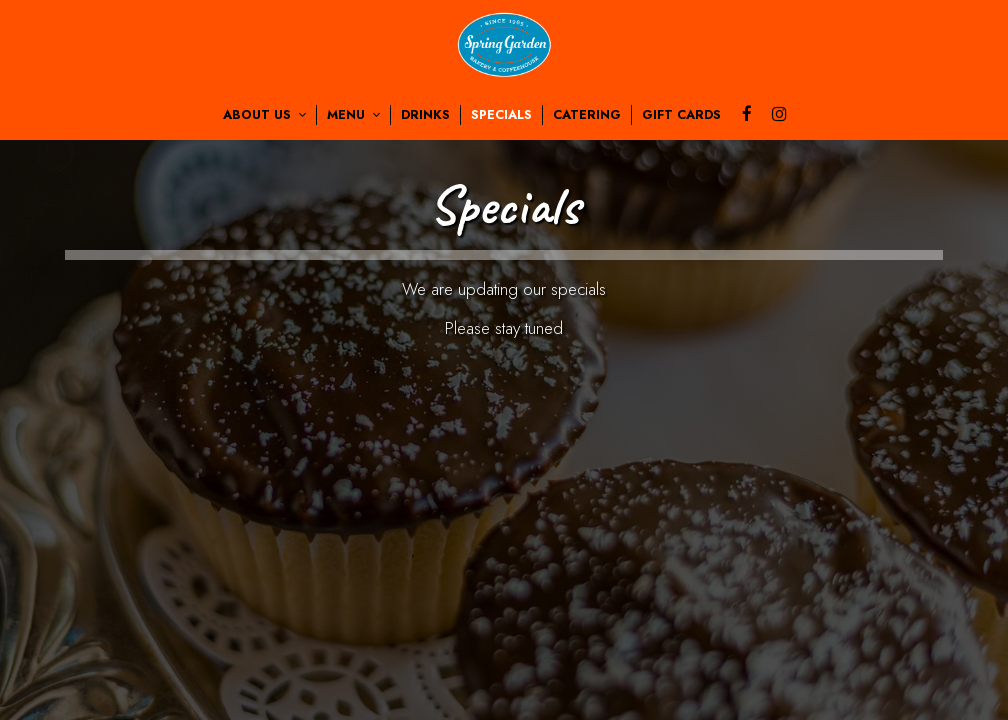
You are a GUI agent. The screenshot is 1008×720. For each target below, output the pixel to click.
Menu (353, 115)
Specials (501, 115)
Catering (587, 115)
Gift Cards (681, 115)
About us (264, 115)
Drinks (425, 115)
